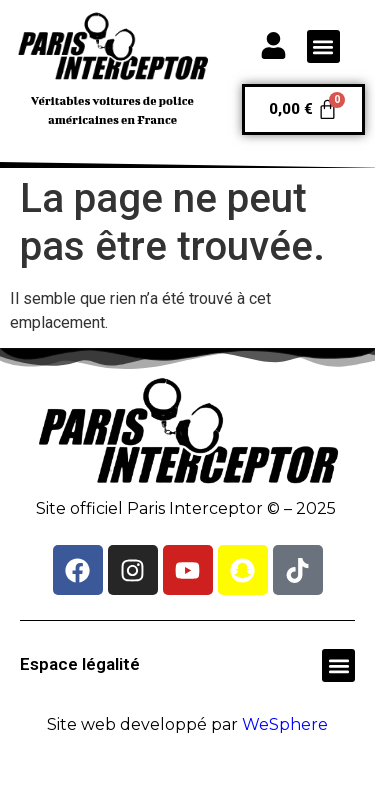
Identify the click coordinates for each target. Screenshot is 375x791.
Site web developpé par (187, 724)
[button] (323, 46)
